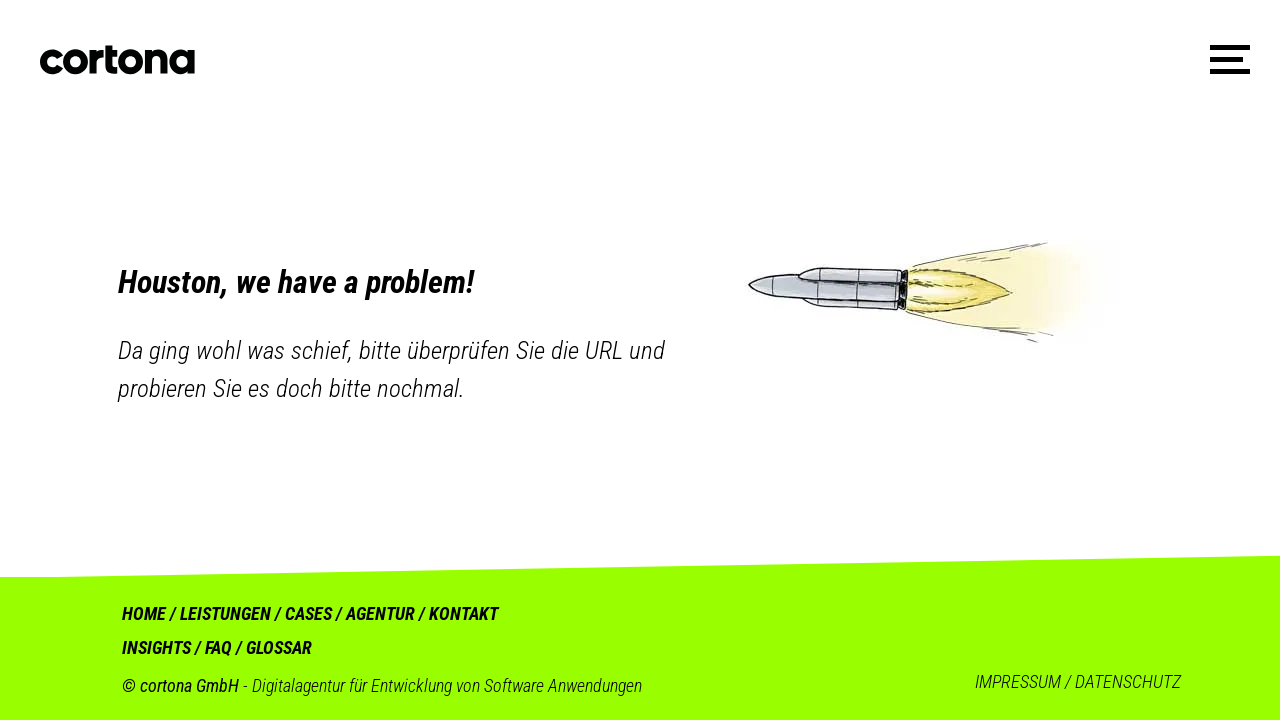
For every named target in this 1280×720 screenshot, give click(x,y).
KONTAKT (463, 613)
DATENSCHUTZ (1128, 681)
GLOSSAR (279, 647)
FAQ (218, 647)
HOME (144, 613)
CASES (308, 613)
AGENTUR (382, 613)
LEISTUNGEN (225, 613)
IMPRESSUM (1018, 681)
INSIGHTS (156, 647)
